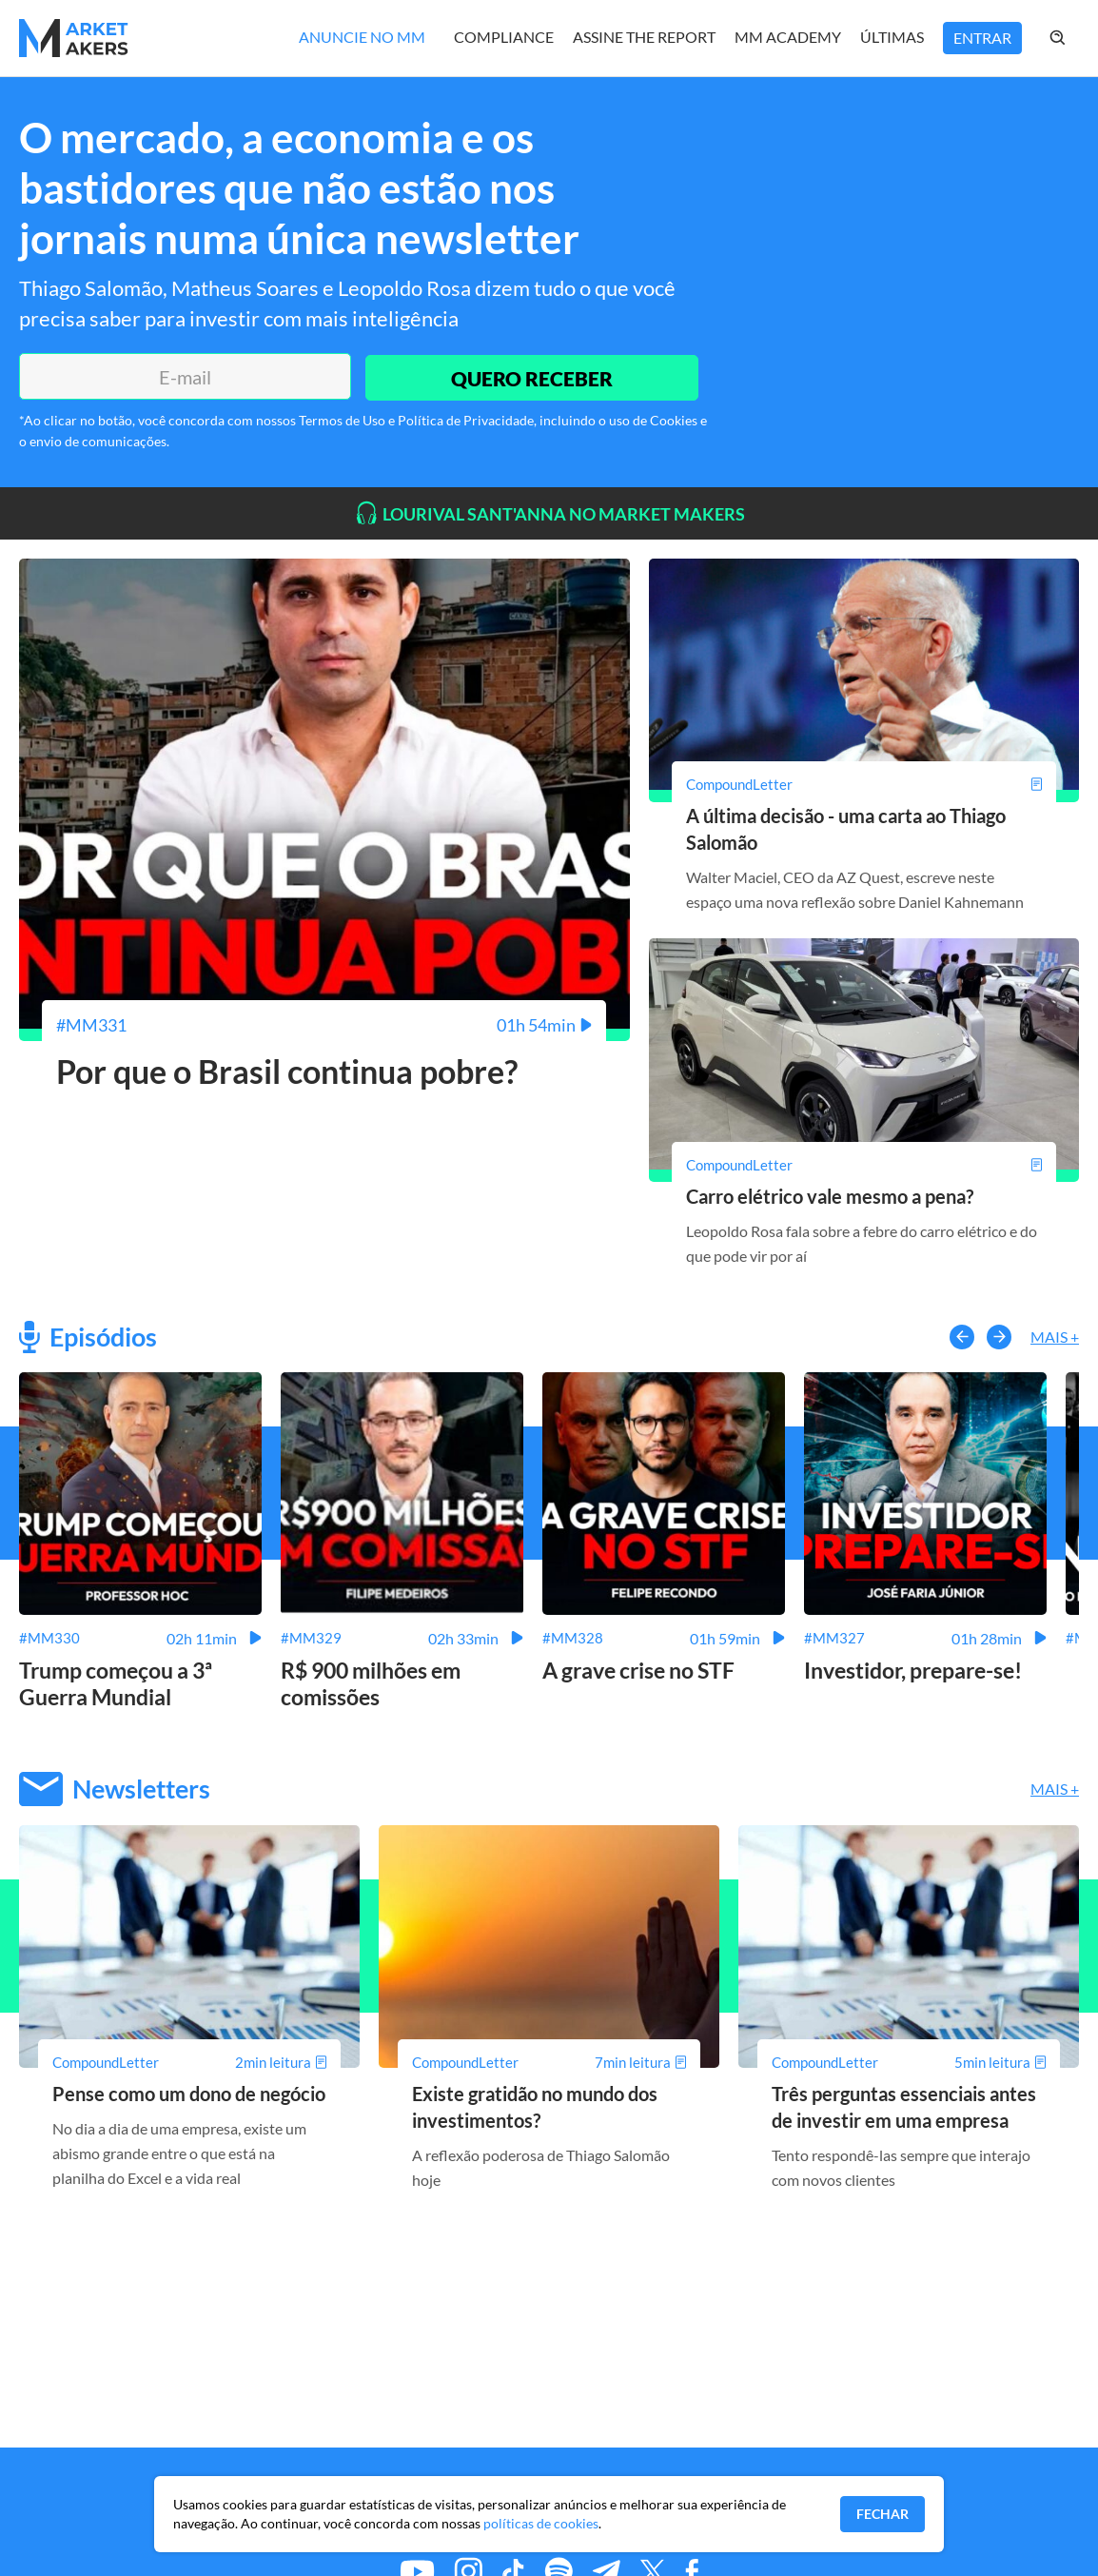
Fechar (882, 2514)
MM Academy (788, 37)
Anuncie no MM (362, 37)
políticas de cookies (540, 2523)
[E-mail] (182, 377)
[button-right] (999, 1336)
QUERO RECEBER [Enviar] (530, 376)
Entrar (982, 38)
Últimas (892, 37)
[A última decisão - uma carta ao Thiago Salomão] (864, 784)
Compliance (504, 37)
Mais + (1054, 1336)
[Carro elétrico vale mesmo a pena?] (864, 1163)
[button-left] (962, 1336)
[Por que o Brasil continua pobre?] (324, 1024)
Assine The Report (644, 37)
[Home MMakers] (73, 38)
